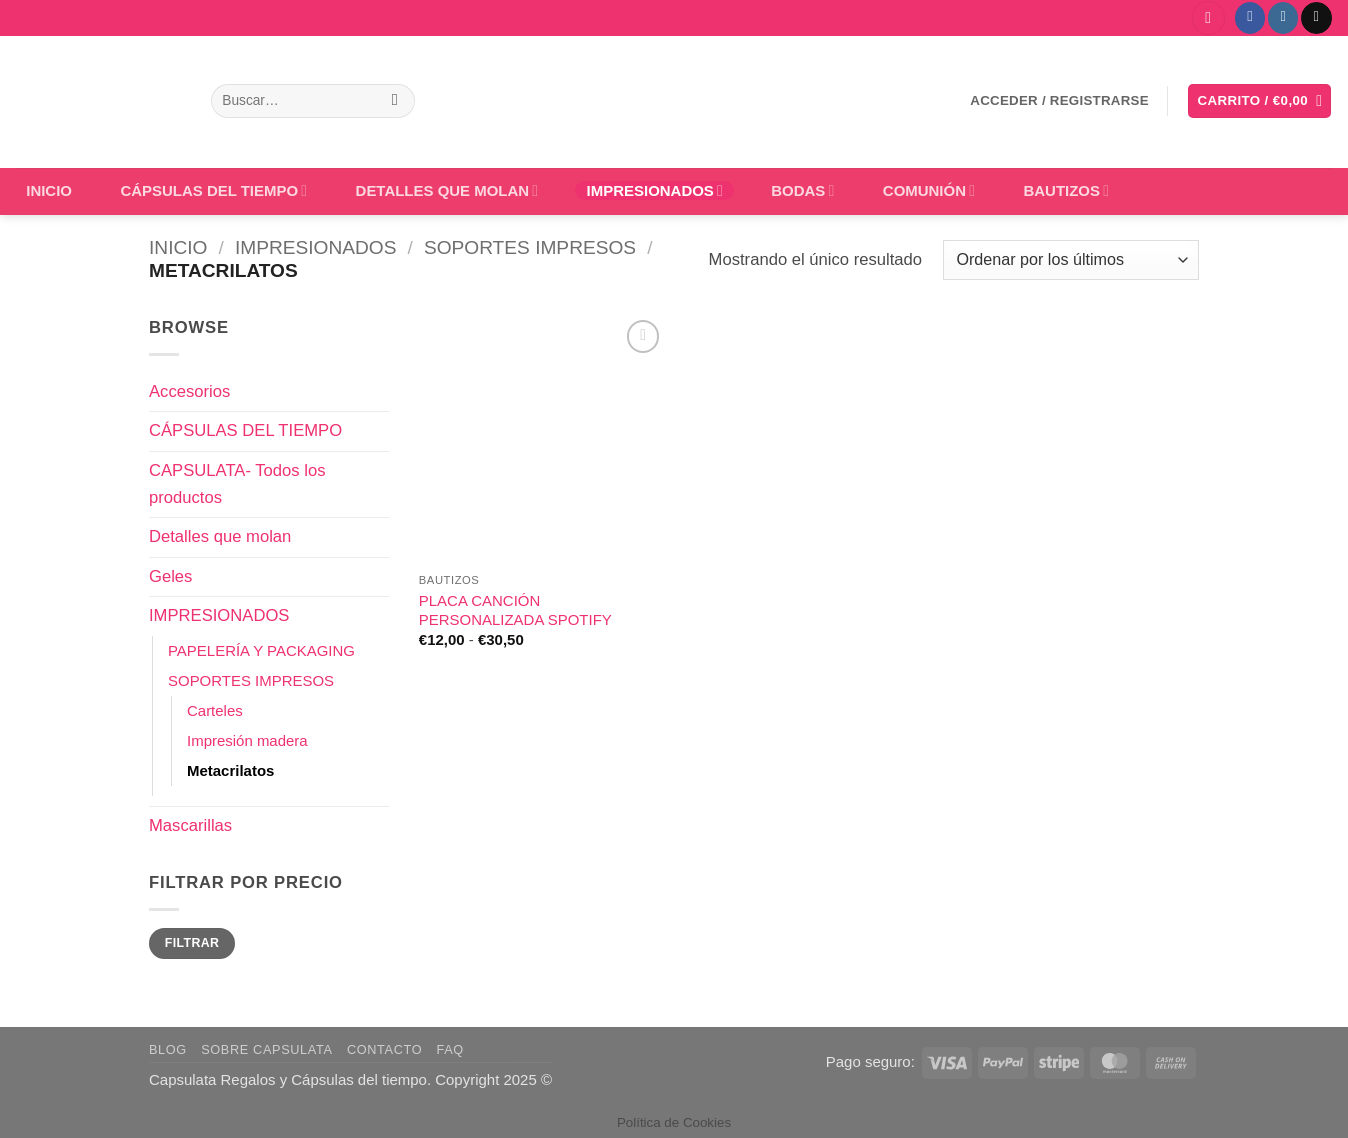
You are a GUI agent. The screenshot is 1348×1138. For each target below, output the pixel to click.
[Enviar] (395, 101)
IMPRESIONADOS (655, 190)
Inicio (178, 247)
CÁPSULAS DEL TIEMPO (213, 190)
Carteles (215, 710)
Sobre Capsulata (266, 1049)
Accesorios (189, 391)
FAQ (450, 1049)
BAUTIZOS (1066, 190)
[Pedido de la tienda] (1071, 260)
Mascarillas (190, 825)
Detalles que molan (220, 536)
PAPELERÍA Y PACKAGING (261, 650)
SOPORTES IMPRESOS (530, 247)
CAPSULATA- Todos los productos (237, 484)
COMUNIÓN (929, 190)
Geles (170, 576)
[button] (1208, 18)
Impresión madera (247, 740)
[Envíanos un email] (1316, 17)
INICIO (49, 190)
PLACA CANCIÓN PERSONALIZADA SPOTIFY (515, 610)
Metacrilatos (230, 770)
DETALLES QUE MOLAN (447, 190)
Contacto (384, 1049)
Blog (168, 1049)
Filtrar (192, 943)
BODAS (802, 190)
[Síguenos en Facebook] (1250, 17)
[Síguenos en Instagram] (1283, 17)
